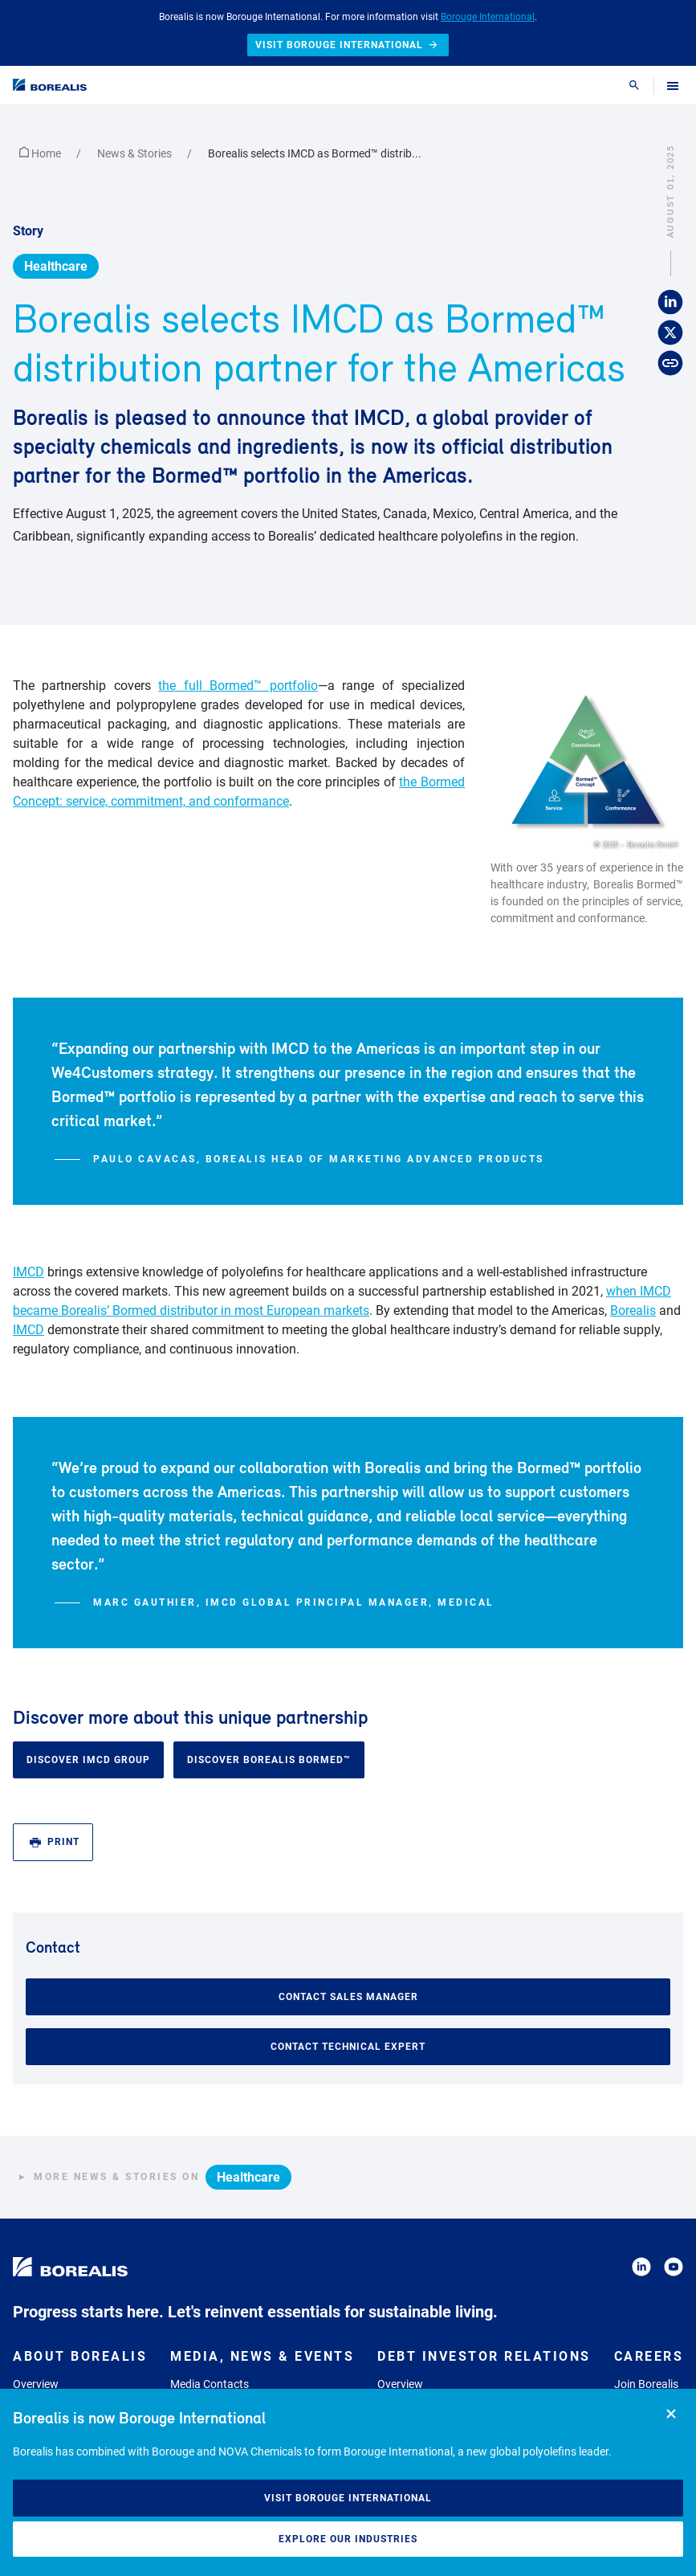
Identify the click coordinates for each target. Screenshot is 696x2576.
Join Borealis (646, 2384)
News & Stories (135, 153)
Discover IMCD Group (88, 1760)
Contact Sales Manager (348, 1996)
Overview (36, 2384)
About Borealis (80, 2356)
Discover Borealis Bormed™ (269, 1760)
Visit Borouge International (348, 2498)
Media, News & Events (262, 2356)
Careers (649, 2356)
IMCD (28, 1272)
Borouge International (488, 16)
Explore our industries (348, 2539)
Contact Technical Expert (348, 2046)
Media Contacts (209, 2384)
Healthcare (56, 266)
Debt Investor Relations (484, 2356)
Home (41, 153)
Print (54, 1842)
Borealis (633, 1310)
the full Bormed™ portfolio (237, 685)
